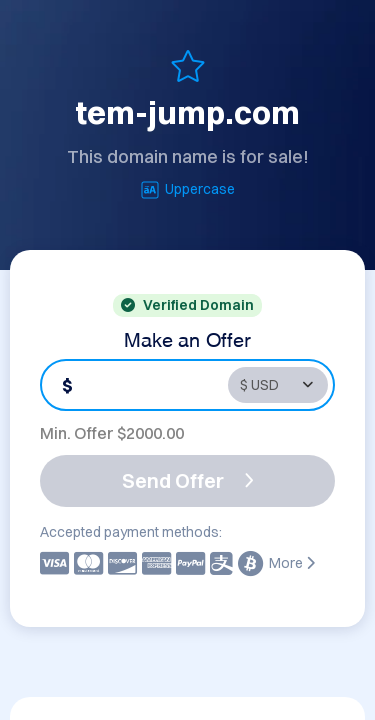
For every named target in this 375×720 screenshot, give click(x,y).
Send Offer (188, 480)
